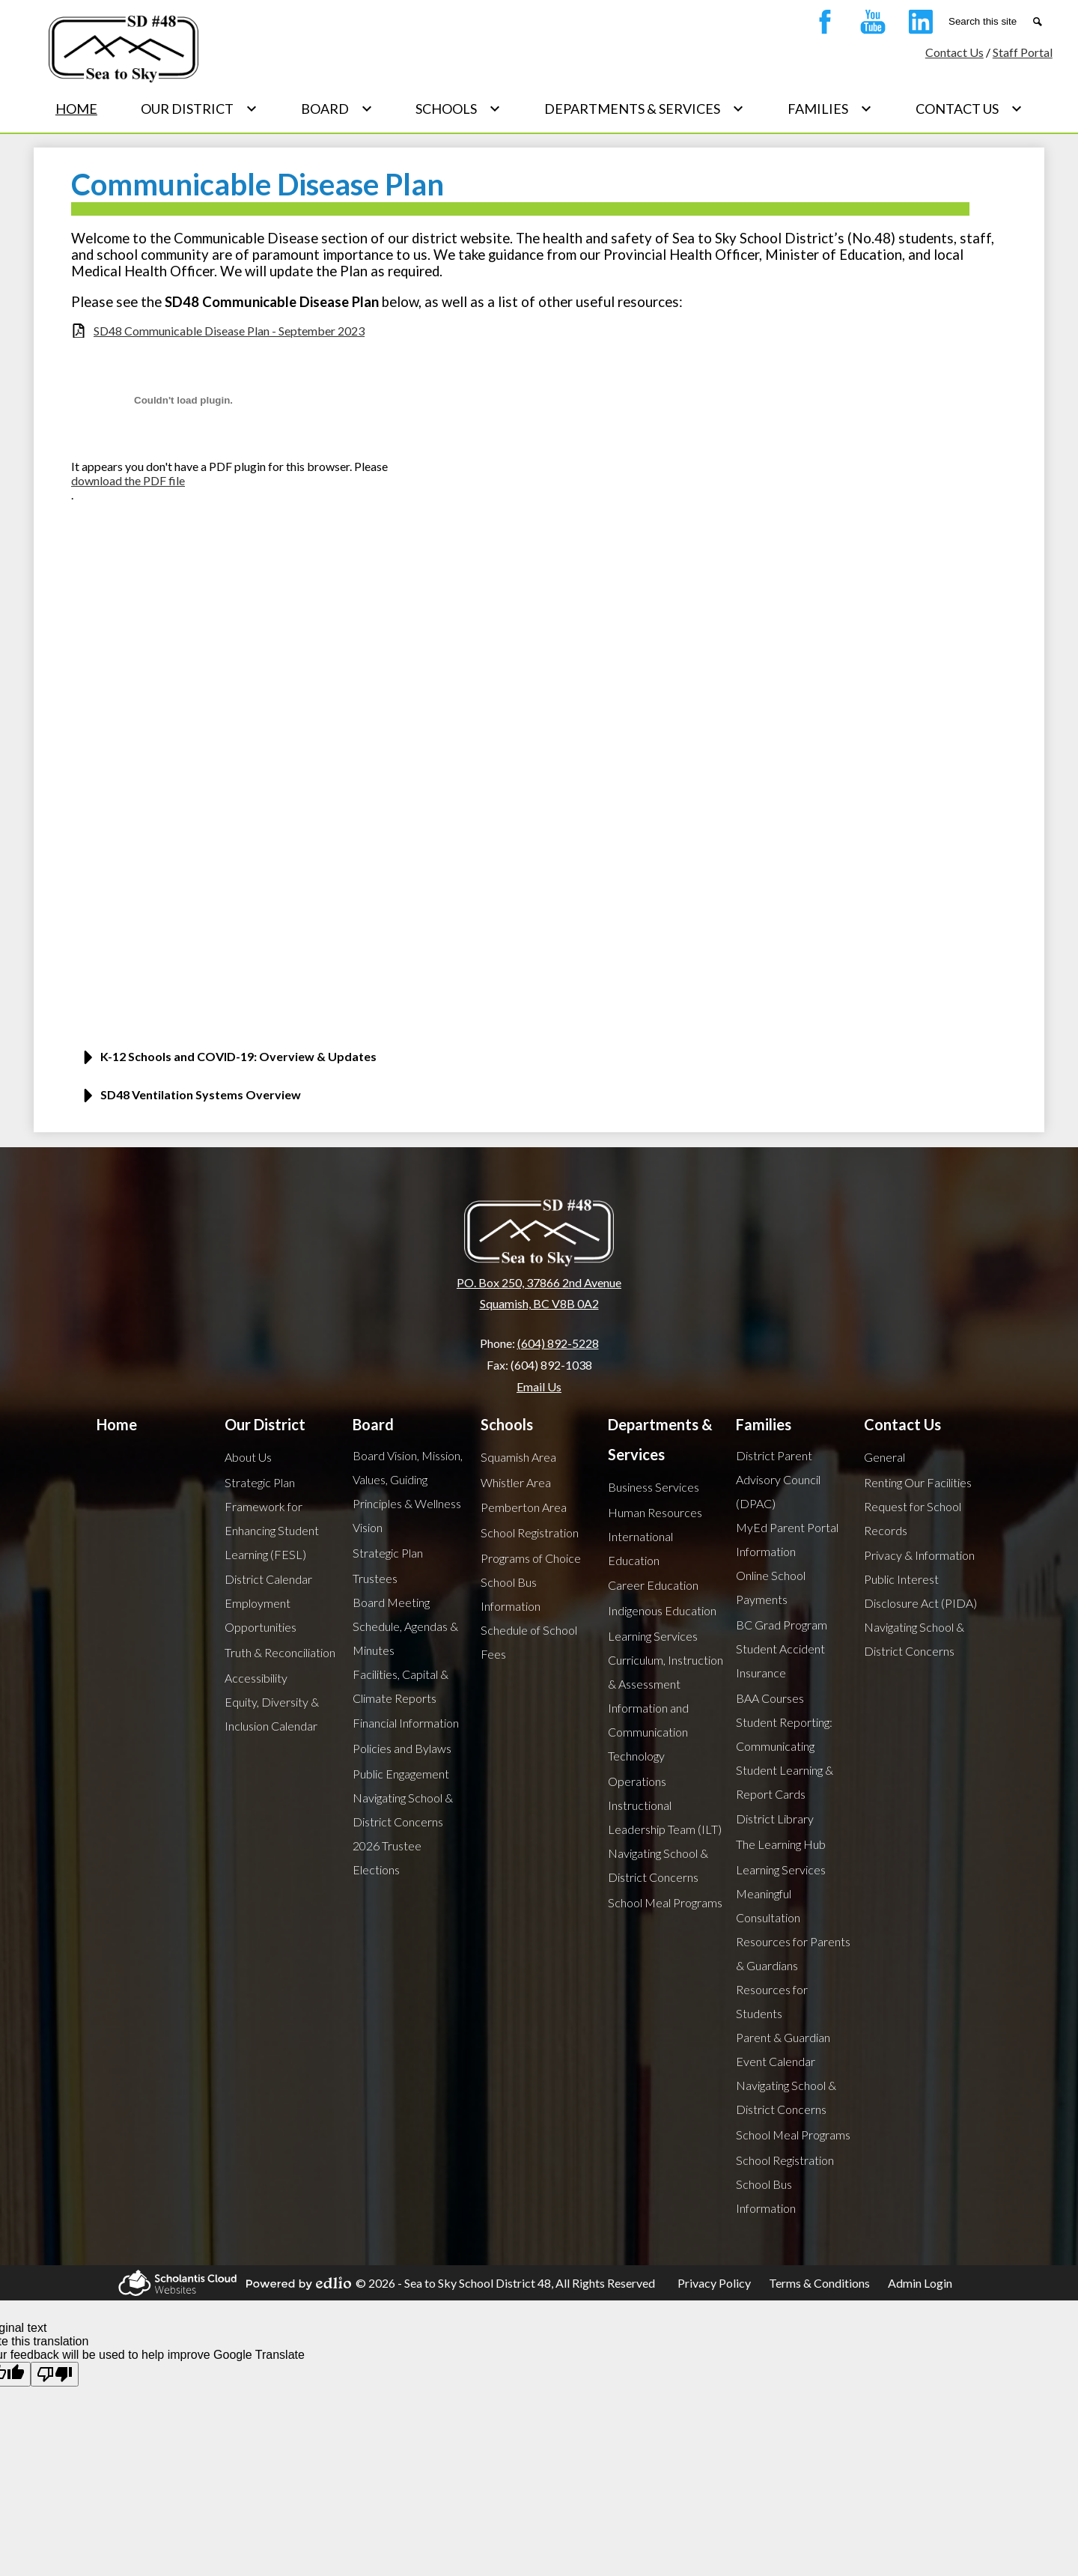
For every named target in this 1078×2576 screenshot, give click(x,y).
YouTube (869, 25)
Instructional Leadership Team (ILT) (665, 1817)
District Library (775, 1818)
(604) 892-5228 (558, 1343)
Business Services (653, 1487)
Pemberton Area (524, 1507)
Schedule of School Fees (529, 1642)
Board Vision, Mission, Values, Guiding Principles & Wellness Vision (408, 1491)
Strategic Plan (260, 1482)
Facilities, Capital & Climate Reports (400, 1686)
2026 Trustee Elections (387, 1857)
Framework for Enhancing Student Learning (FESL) (272, 1530)
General (884, 1457)
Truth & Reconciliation (280, 1652)
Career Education (653, 1585)
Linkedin (917, 25)
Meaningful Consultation (768, 1905)
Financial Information (406, 1723)
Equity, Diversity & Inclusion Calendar (272, 1714)
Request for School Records (912, 1518)
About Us (248, 1457)
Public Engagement (401, 1774)
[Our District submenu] (199, 109)
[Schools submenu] (458, 109)
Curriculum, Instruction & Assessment (665, 1672)
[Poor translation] (55, 2374)
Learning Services (653, 1636)
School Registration (530, 1532)
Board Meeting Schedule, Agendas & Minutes (405, 1626)
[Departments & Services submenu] (644, 109)
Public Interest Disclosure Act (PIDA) (920, 1591)
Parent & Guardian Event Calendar (783, 2049)
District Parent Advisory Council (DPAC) (778, 1479)
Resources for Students (772, 2001)
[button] (539, 1062)
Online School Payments (771, 1587)
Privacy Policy (714, 2283)
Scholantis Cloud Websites (175, 2283)
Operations (637, 1781)
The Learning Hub (781, 1844)
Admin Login (920, 2283)
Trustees (375, 1578)
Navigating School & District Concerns (403, 1809)
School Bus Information (510, 1594)
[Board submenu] (337, 109)
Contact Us (954, 52)
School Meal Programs (665, 1902)
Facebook (821, 25)
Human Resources (655, 1512)
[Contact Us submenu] (969, 109)
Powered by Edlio (296, 2283)
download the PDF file (128, 480)
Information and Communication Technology (648, 1732)
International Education (640, 1548)
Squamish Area (518, 1457)
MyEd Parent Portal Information (787, 1539)
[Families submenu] (830, 109)
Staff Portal (1023, 52)
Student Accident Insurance (780, 1660)
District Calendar (268, 1579)
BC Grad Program (781, 1624)
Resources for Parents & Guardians (793, 1953)
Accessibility (256, 1678)
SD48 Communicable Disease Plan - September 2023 (229, 330)
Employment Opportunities (260, 1615)
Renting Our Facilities (918, 1482)
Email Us (539, 1386)
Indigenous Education (662, 1610)
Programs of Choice (531, 1558)
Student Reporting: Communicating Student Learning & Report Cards (784, 1758)
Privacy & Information (919, 1555)
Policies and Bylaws (402, 1748)
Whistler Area (516, 1482)
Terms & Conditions (819, 2283)
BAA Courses (770, 1698)
